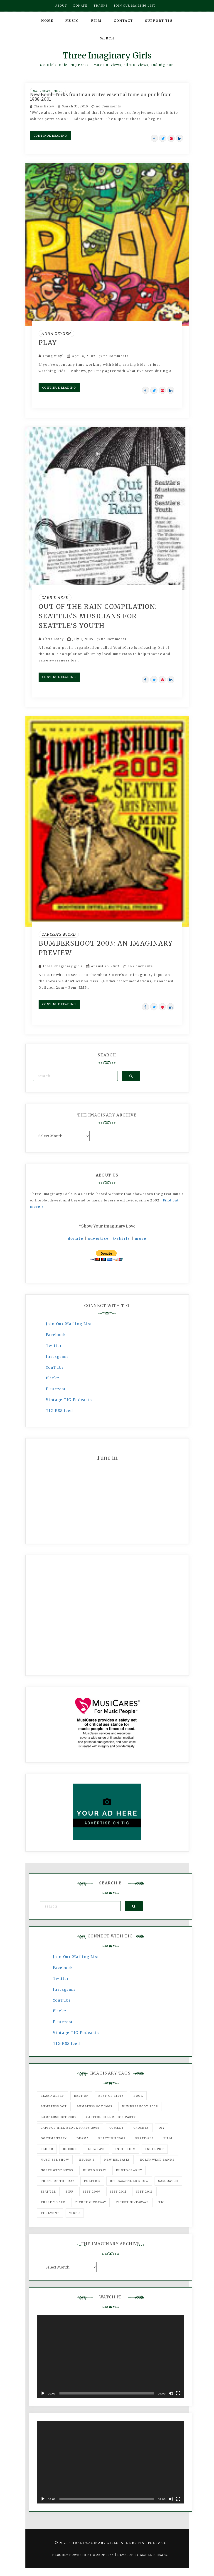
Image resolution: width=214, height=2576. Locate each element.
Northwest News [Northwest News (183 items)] (57, 2170)
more (140, 1238)
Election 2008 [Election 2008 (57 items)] (111, 2138)
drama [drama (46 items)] (82, 2138)
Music (72, 21)
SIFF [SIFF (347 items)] (69, 2191)
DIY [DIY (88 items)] (162, 2127)
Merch (107, 38)
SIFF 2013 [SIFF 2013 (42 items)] (144, 2191)
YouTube (55, 1367)
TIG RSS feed (59, 1410)
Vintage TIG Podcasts (69, 1399)
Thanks (100, 5)
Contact (123, 21)
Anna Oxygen (56, 333)
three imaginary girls (63, 966)
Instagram (57, 1356)
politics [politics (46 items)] (92, 2181)
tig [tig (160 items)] (161, 2202)
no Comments (106, 106)
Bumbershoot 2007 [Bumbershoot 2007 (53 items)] (95, 2106)
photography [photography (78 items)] (129, 2170)
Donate (80, 5)
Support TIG (159, 21)
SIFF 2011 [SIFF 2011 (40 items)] (118, 2191)
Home (47, 21)
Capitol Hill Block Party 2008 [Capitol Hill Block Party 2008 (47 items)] (70, 2127)
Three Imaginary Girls (107, 56)
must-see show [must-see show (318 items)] (55, 2159)
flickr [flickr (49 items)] (47, 2149)
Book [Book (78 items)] (138, 2095)
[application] (110, 2356)
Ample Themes (153, 2555)
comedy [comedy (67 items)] (116, 2127)
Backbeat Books (48, 91)
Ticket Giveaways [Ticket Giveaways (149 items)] (132, 2202)
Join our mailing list (135, 5)
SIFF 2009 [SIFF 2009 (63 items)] (91, 2191)
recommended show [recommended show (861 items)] (129, 2181)
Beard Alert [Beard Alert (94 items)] (52, 2095)
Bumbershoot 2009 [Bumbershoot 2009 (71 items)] (59, 2117)
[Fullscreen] (178, 2393)
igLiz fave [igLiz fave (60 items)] (96, 2149)
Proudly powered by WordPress (83, 2555)
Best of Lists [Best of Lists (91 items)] (111, 2095)
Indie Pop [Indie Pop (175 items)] (154, 2149)
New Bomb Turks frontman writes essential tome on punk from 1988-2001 (101, 97)
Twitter (54, 1345)
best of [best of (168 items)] (81, 2095)
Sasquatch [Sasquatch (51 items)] (168, 2181)
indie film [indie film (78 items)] (125, 2149)
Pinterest (56, 1389)
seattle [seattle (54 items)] (48, 2191)
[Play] (43, 2393)
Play (48, 343)
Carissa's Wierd (59, 934)
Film (96, 21)
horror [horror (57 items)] (70, 2149)
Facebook (56, 1334)
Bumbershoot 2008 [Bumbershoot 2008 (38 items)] (140, 2106)
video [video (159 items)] (74, 2213)
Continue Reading (50, 135)
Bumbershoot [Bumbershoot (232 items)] (54, 2106)
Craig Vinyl (53, 356)
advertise (98, 1238)
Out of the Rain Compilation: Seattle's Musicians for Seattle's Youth (98, 616)
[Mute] (171, 2393)
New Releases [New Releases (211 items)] (117, 2159)
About (61, 5)
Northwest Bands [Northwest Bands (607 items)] (157, 2159)
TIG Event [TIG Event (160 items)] (50, 2213)
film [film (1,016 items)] (167, 2138)
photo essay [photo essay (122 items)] (94, 2170)
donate (75, 1238)
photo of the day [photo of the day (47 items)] (57, 2181)
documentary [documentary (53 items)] (54, 2138)
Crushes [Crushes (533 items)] (141, 2127)
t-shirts (121, 1238)
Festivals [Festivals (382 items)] (144, 2138)
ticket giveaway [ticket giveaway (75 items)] (90, 2202)
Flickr (52, 1378)
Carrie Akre (55, 597)
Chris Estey (44, 106)
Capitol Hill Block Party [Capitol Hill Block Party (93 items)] (111, 2117)
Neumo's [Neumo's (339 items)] (86, 2159)
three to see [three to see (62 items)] (53, 2202)
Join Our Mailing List (69, 1324)
